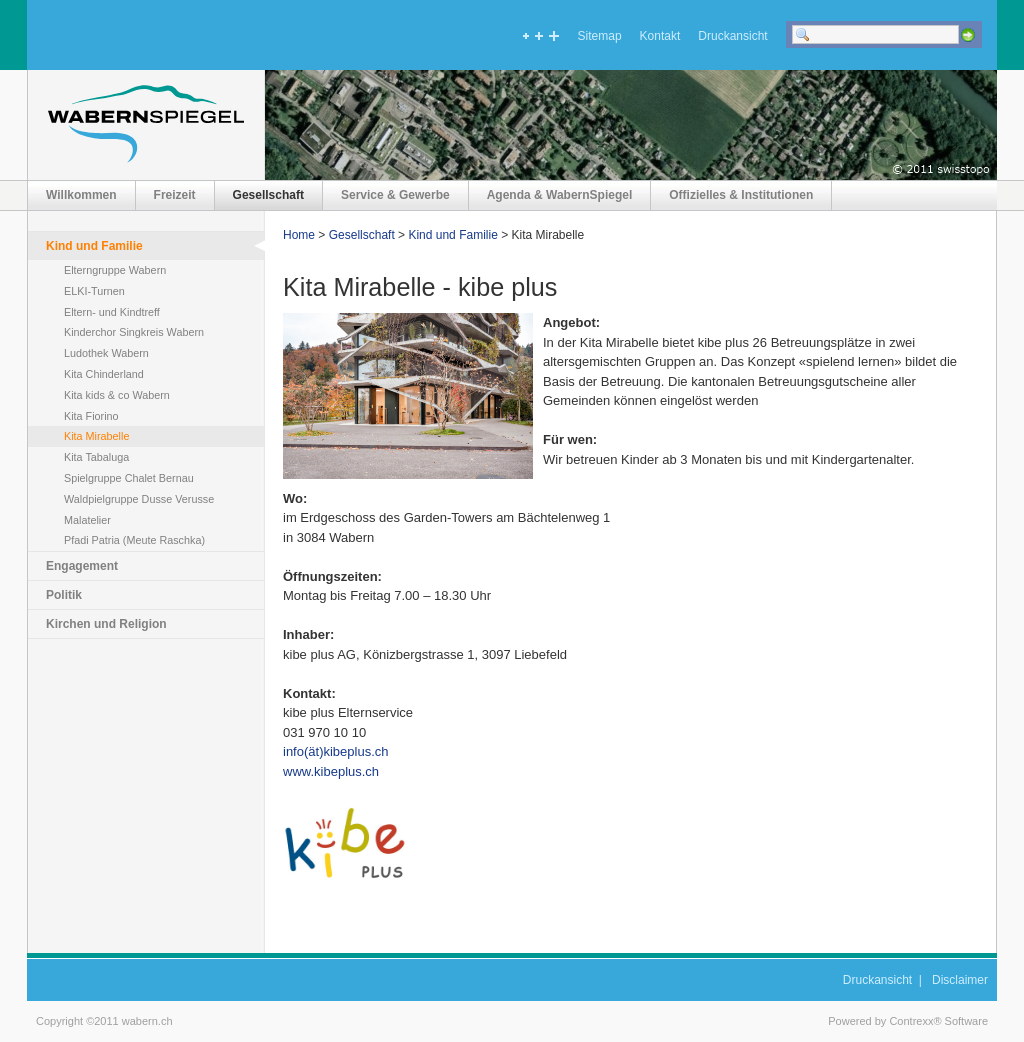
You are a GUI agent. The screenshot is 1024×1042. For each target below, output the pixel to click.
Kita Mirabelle (96, 436)
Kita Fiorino (91, 416)
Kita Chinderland (104, 374)
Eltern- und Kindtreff (112, 312)
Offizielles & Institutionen (741, 195)
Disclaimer (960, 980)
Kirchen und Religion (106, 624)
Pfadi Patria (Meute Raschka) (134, 540)
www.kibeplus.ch (331, 771)
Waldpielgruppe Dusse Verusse (139, 499)
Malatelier (87, 520)
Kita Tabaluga (96, 457)
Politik (64, 595)
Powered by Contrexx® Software (908, 1021)
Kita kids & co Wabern (117, 395)
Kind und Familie (94, 246)
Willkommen (81, 195)
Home (299, 235)
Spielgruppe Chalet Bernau (129, 478)
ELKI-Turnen (94, 291)
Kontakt (660, 36)
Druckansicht (732, 36)
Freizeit (175, 195)
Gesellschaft (268, 195)
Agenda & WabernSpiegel (560, 195)
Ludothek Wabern (106, 353)
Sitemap (600, 36)
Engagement (82, 566)
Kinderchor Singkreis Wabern (134, 332)
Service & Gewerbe (395, 195)
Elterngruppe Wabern (115, 270)
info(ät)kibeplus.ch (336, 751)
